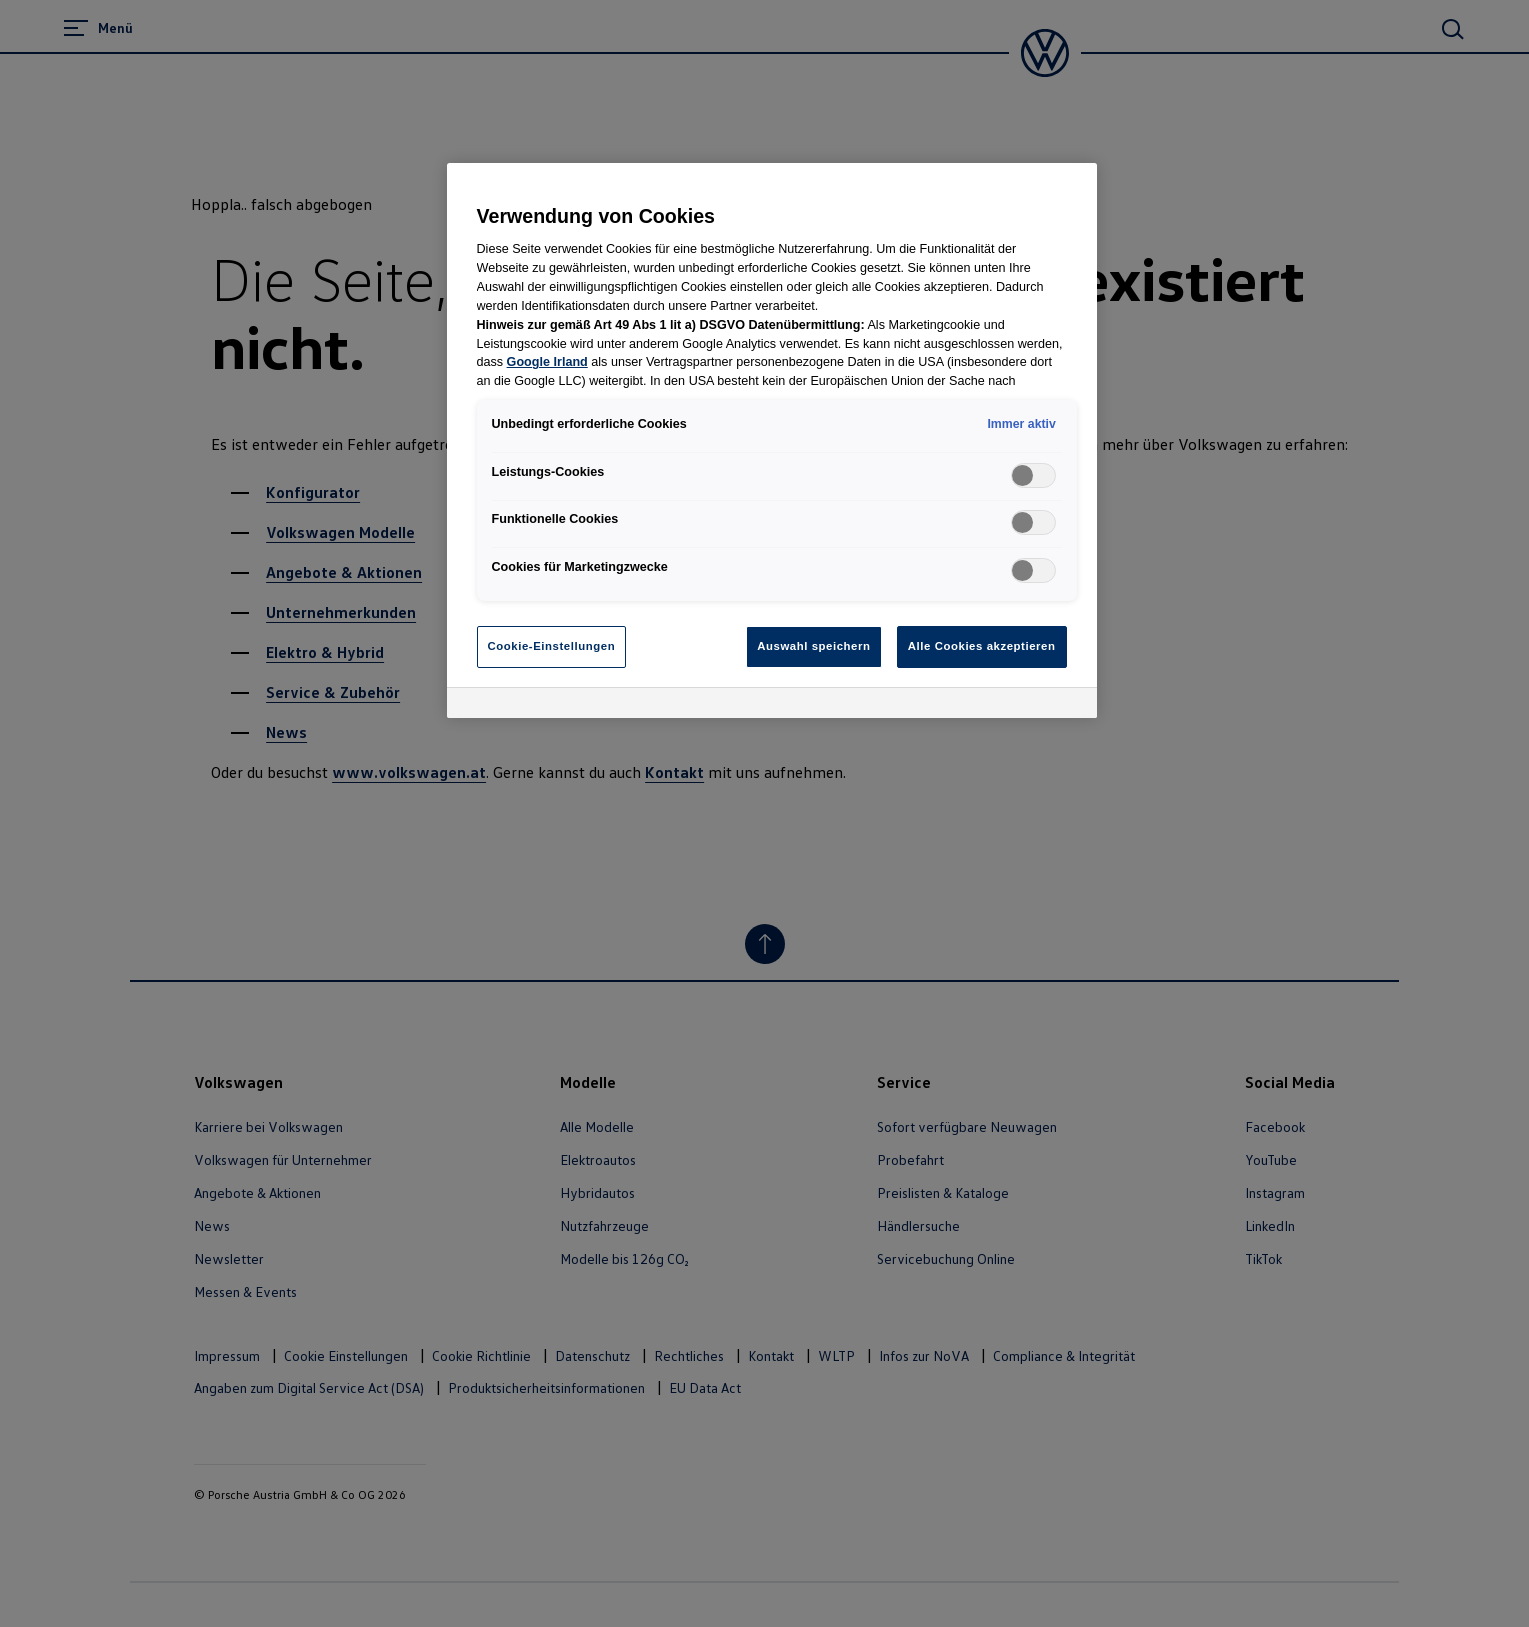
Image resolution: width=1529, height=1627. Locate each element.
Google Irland (547, 362)
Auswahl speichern (813, 646)
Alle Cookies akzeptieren (982, 646)
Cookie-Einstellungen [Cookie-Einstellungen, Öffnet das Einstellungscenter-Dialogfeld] (552, 646)
